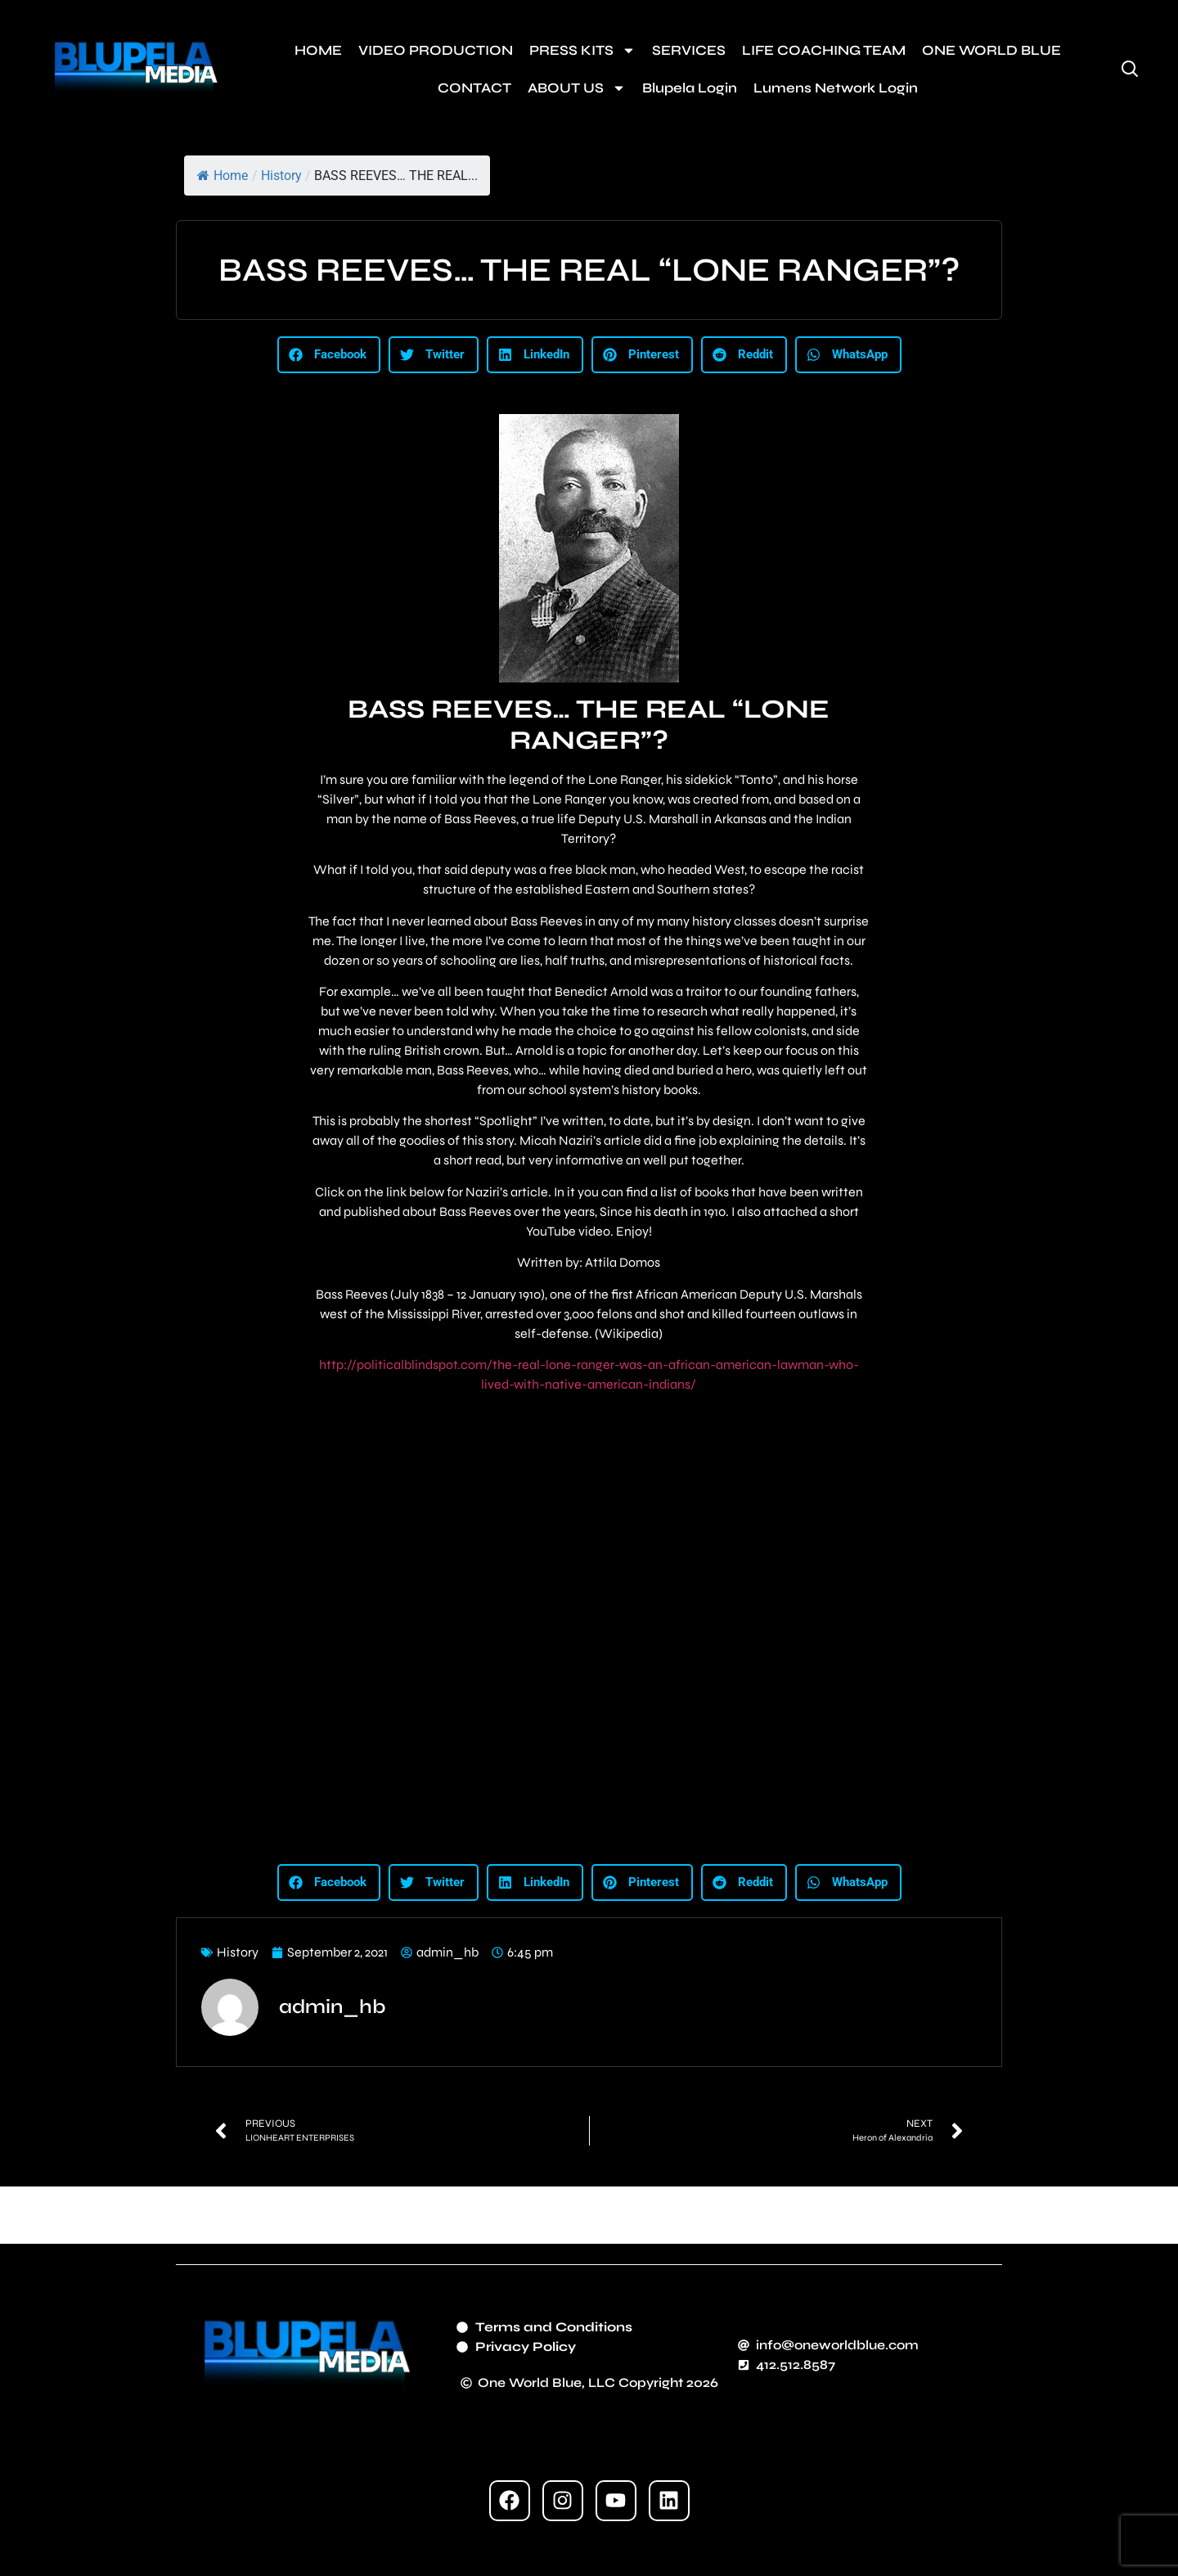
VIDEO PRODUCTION (435, 50)
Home (222, 175)
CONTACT (474, 88)
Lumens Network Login (835, 88)
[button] (328, 354)
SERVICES (689, 50)
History (281, 175)
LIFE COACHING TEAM (824, 50)
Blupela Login (689, 88)
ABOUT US (577, 88)
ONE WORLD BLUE (991, 50)
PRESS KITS (582, 50)
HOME (318, 50)
